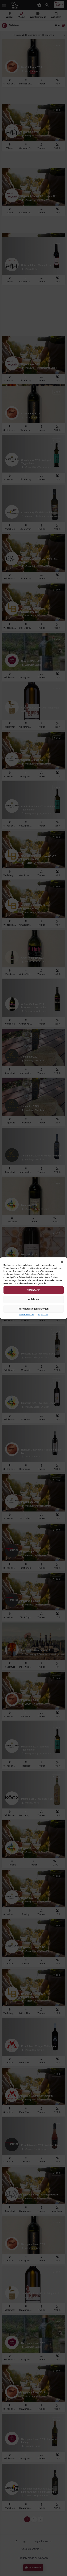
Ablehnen (33, 1299)
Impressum (43, 1314)
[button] (62, 1261)
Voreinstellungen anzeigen (33, 1308)
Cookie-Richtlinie (26, 1314)
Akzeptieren (33, 1289)
